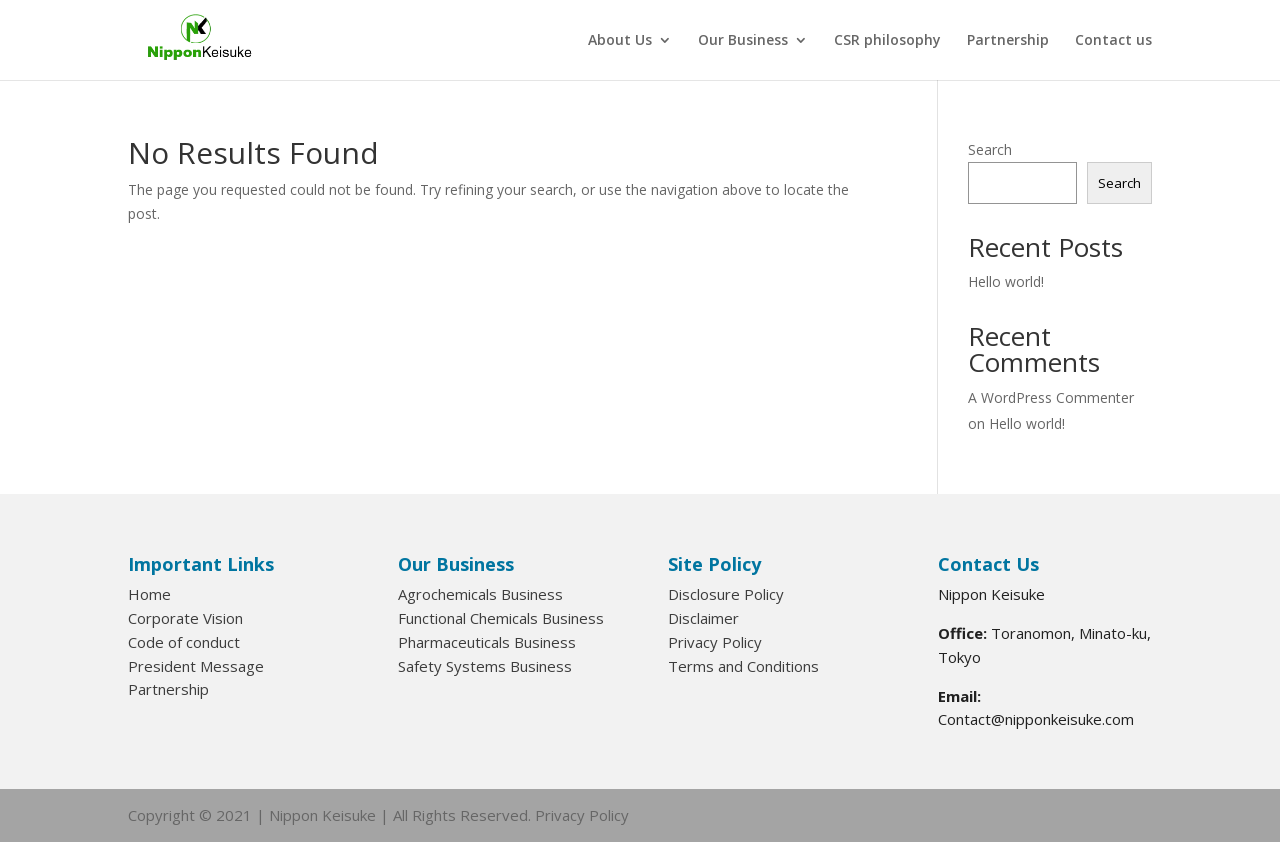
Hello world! (1006, 281)
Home (149, 594)
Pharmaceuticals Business (487, 642)
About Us (620, 41)
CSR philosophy (887, 41)
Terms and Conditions (743, 666)
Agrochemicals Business (480, 594)
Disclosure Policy (726, 594)
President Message (196, 666)
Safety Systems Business (485, 666)
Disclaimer (703, 618)
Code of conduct (184, 642)
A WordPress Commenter (1051, 397)
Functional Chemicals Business (501, 618)
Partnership (1008, 41)
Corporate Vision (185, 618)
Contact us (1113, 41)
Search (990, 149)
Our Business (743, 41)
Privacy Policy (715, 642)
